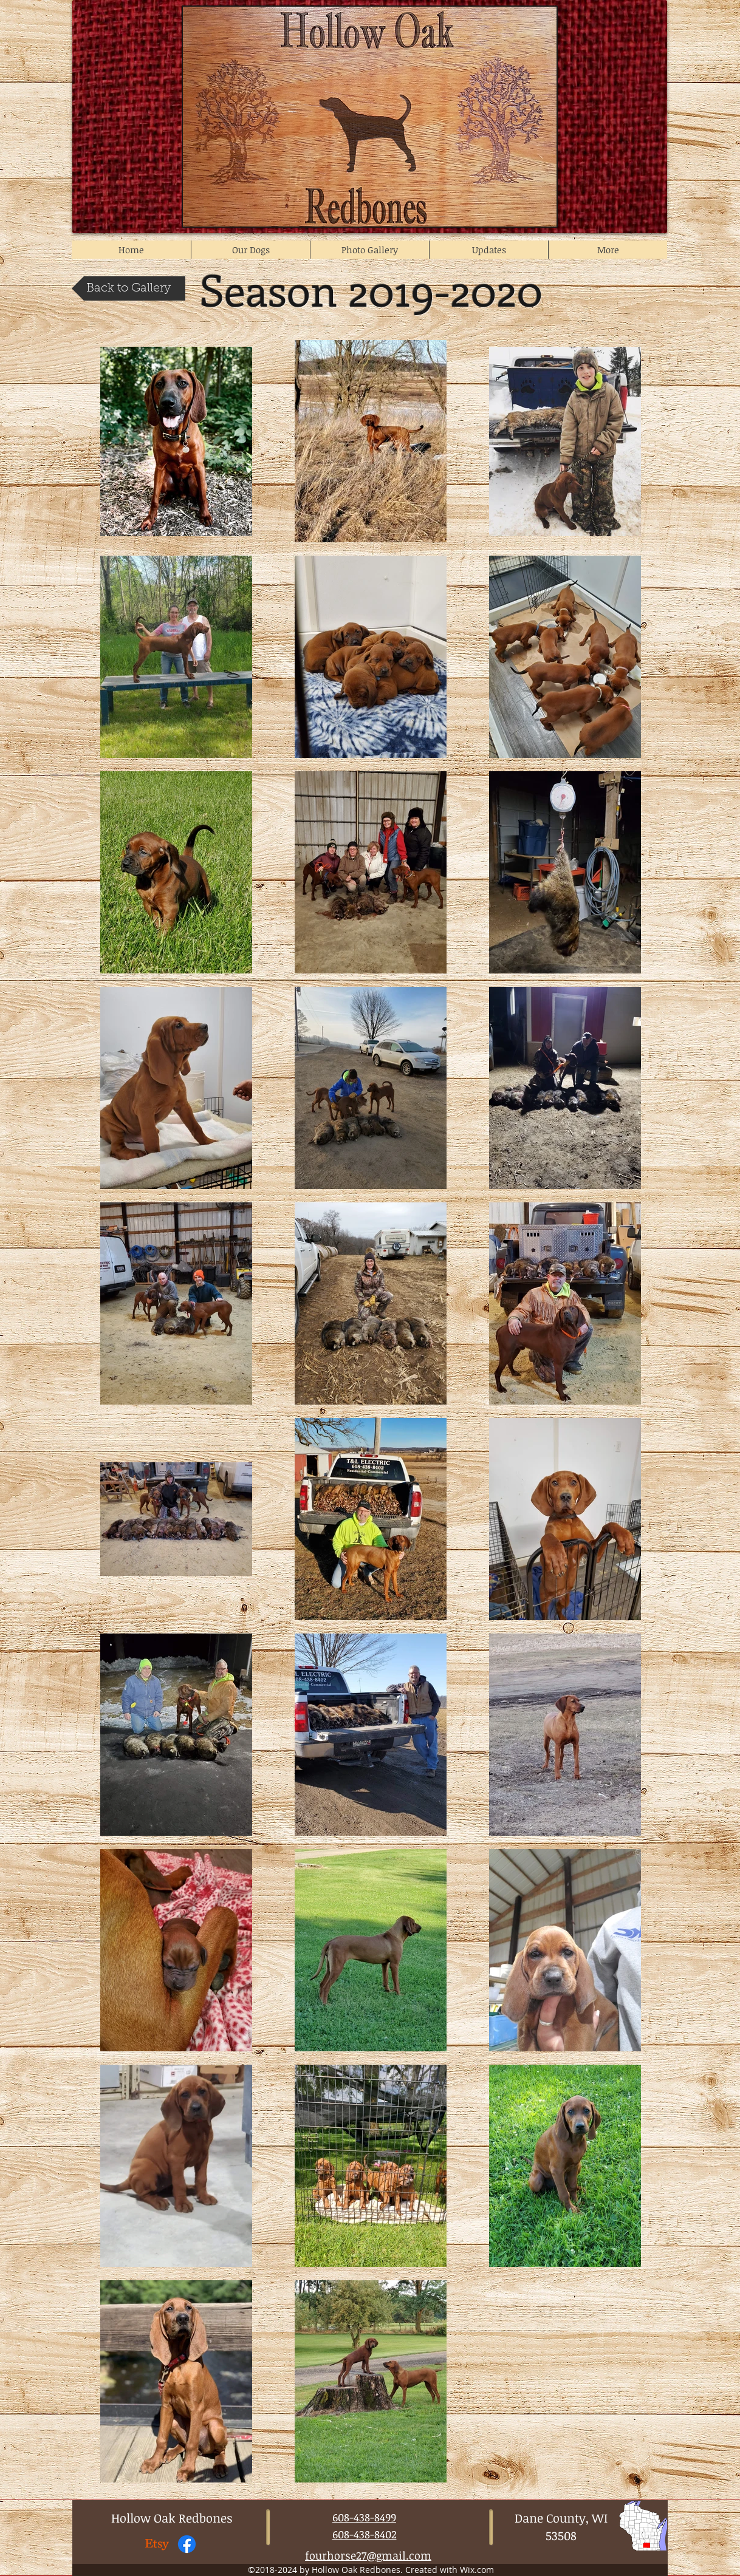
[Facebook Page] (187, 2544)
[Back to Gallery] (128, 288)
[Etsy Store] (157, 2544)
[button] (250, 249)
